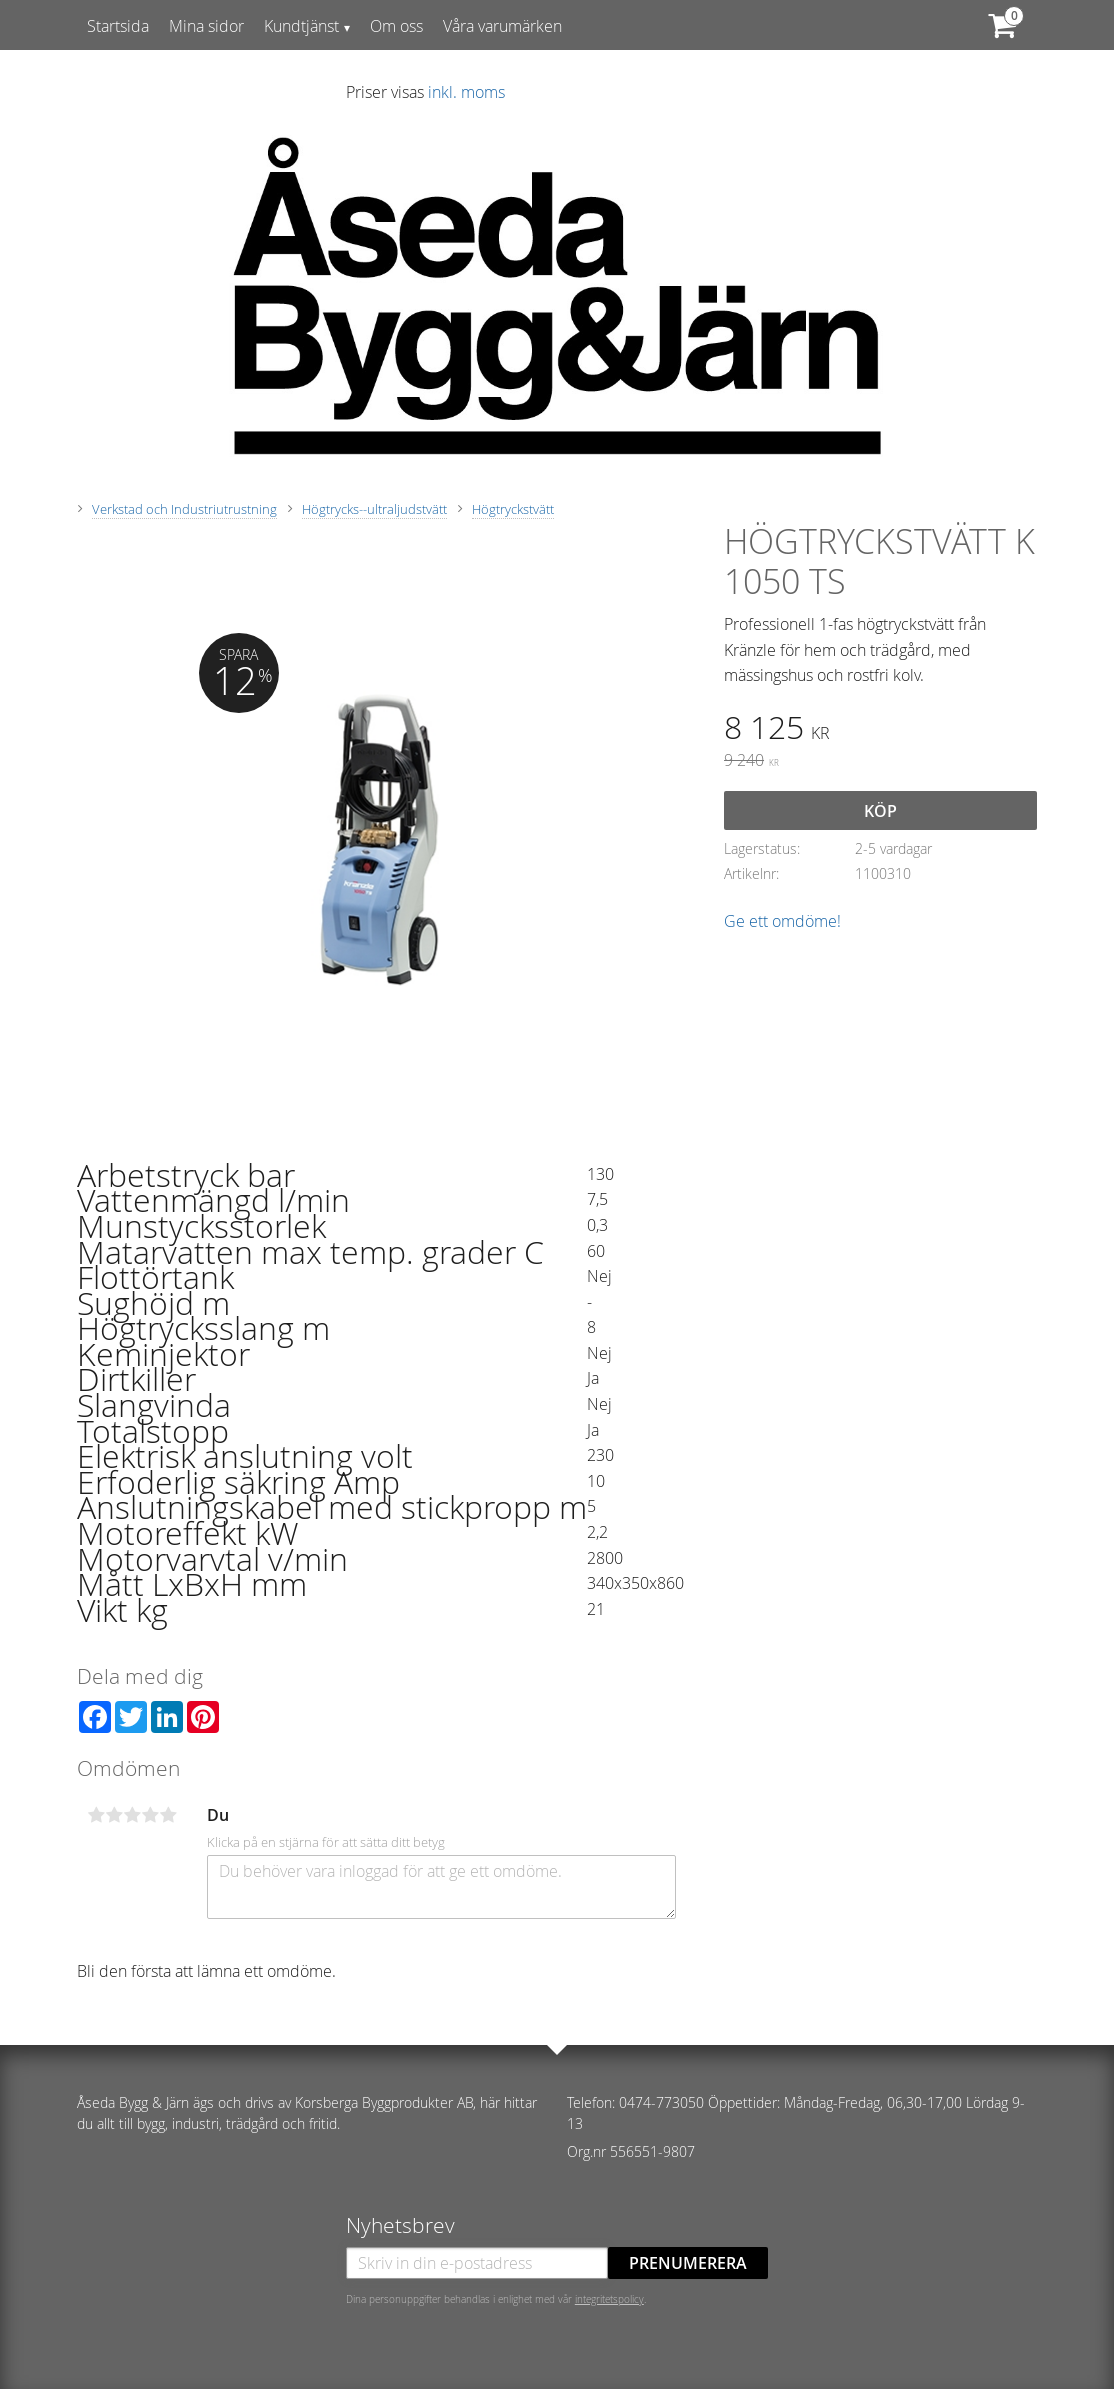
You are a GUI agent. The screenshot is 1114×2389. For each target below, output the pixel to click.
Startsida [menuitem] (118, 26)
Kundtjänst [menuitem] (301, 26)
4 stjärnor (150, 1815)
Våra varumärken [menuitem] (502, 26)
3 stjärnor (132, 1815)
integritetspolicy (609, 2299)
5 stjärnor (168, 1815)
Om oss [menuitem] (396, 26)
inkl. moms (466, 92)
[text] (880, 730)
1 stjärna (96, 1815)
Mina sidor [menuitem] (206, 26)
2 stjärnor (114, 1815)
